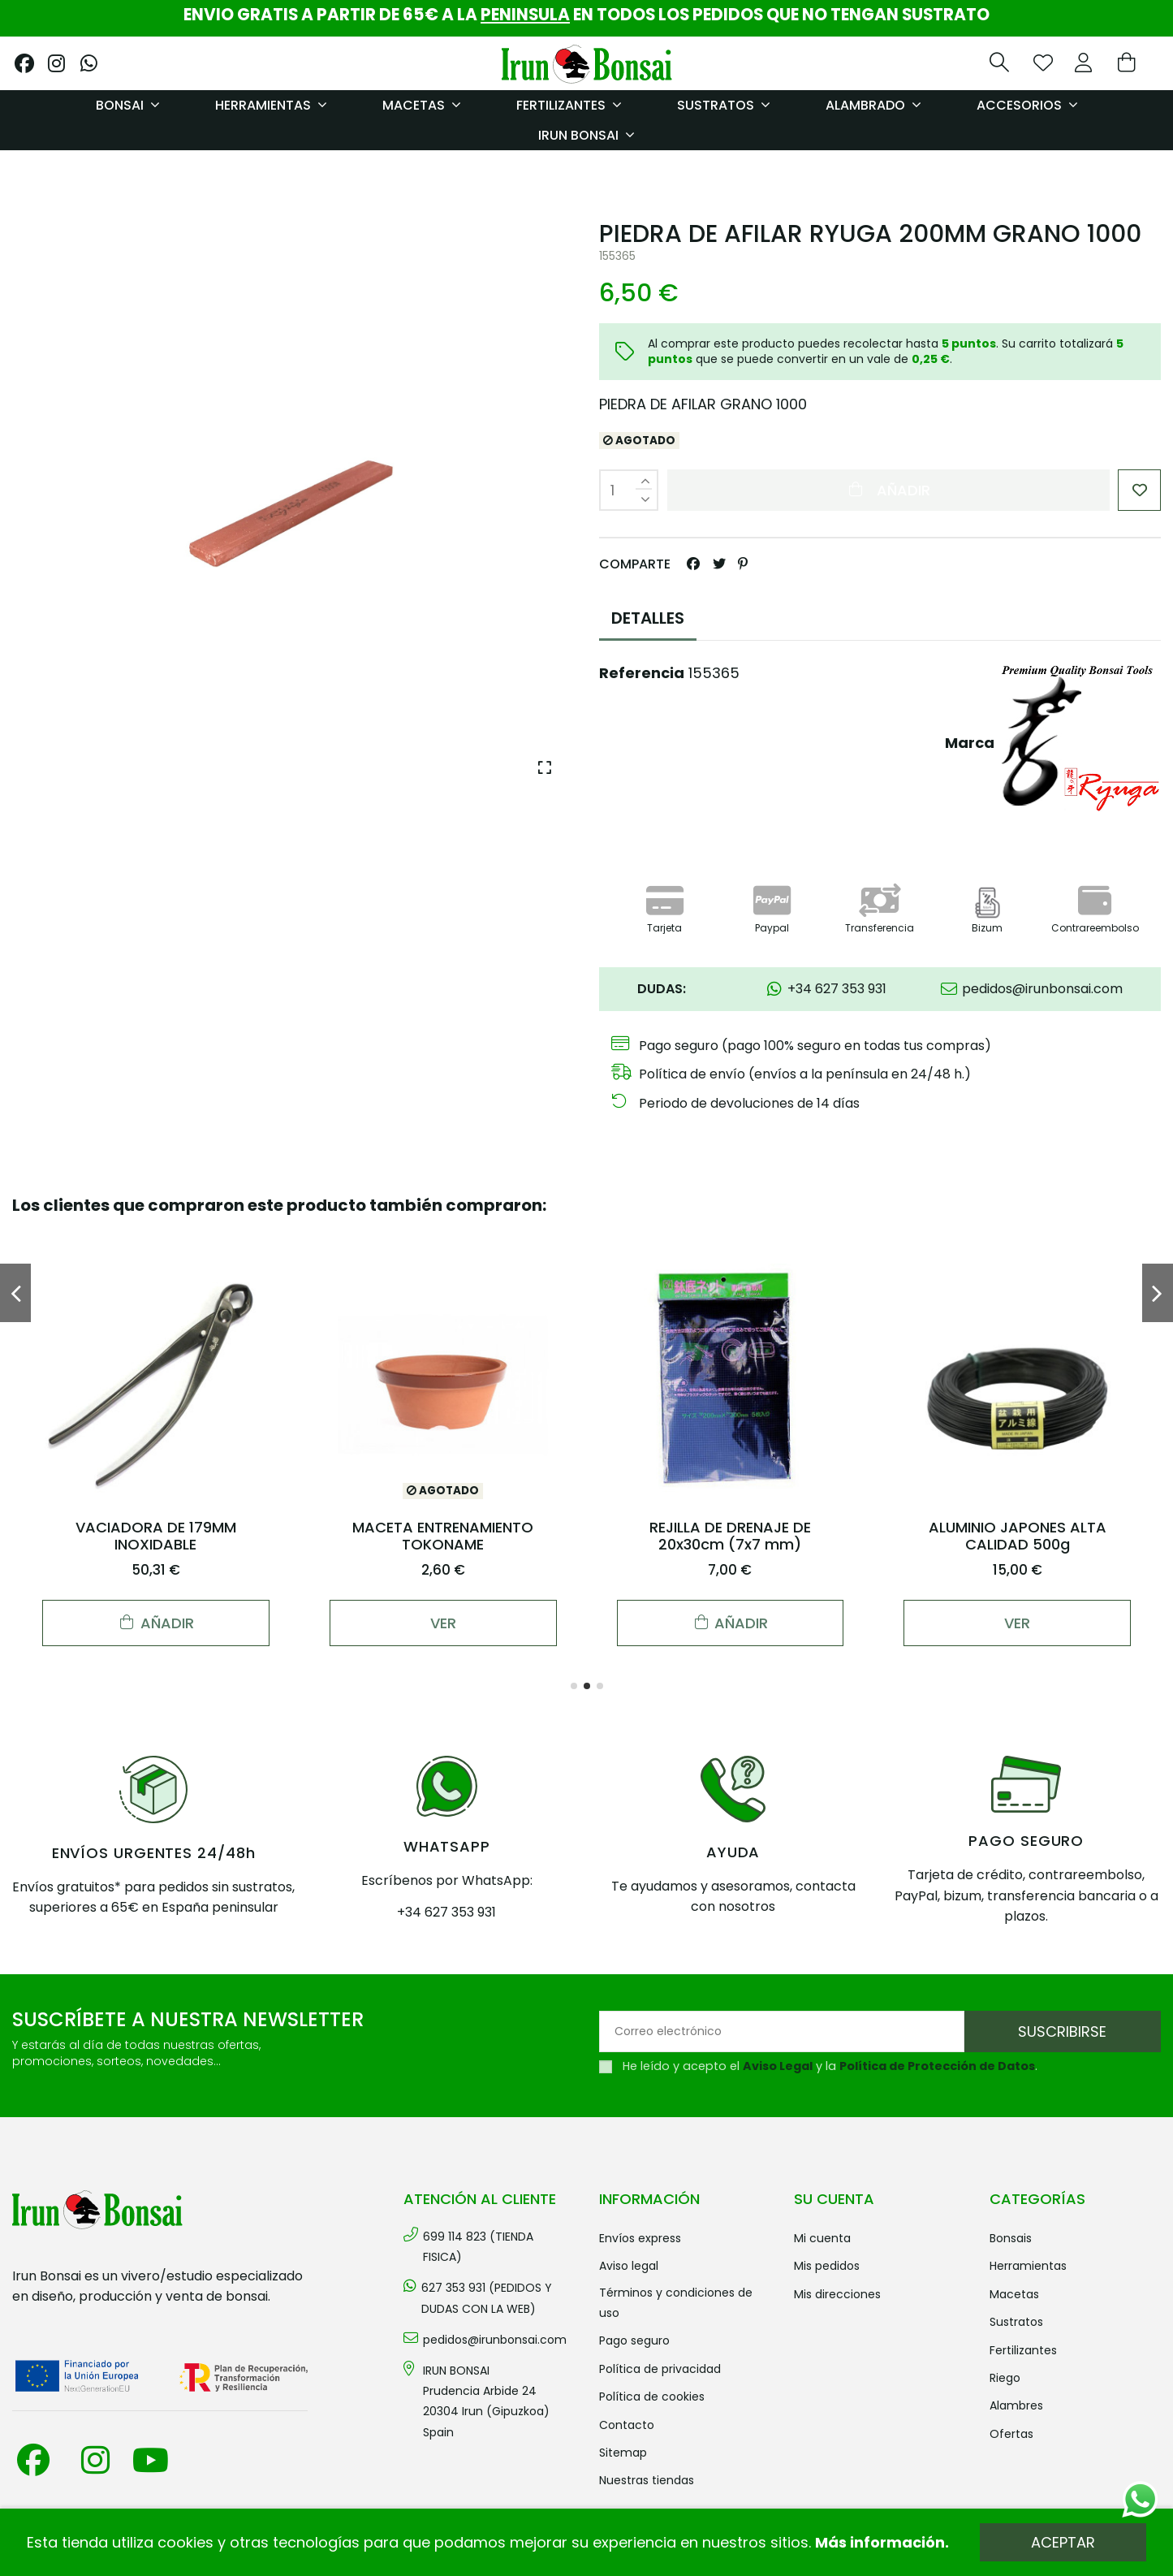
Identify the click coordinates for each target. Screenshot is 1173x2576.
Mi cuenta (822, 2238)
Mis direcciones (837, 2294)
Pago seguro (634, 2340)
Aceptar (1063, 2542)
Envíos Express (640, 2238)
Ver (443, 1623)
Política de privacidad (660, 2369)
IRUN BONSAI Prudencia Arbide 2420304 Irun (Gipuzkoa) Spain (486, 2401)
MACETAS (1014, 2294)
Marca (969, 743)
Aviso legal (628, 2266)
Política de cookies (652, 2396)
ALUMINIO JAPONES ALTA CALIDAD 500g (1017, 1536)
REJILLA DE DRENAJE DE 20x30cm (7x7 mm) (730, 1536)
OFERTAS (1011, 2434)
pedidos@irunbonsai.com (495, 2340)
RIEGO (1005, 2378)
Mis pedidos (827, 2266)
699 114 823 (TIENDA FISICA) (478, 2246)
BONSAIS (1011, 2238)
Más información (880, 2542)
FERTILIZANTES (1023, 2350)
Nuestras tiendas (646, 2480)
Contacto (626, 2425)
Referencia (641, 673)
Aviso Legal (778, 2066)
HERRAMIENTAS (1028, 2266)
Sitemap (623, 2452)
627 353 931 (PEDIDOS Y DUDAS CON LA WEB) (486, 2298)
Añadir (888, 490)
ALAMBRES (1016, 2405)
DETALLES (647, 618)
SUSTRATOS (1016, 2322)
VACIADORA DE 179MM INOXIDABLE (155, 1536)
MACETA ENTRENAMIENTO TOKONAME (442, 1536)
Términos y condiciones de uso (676, 2302)
